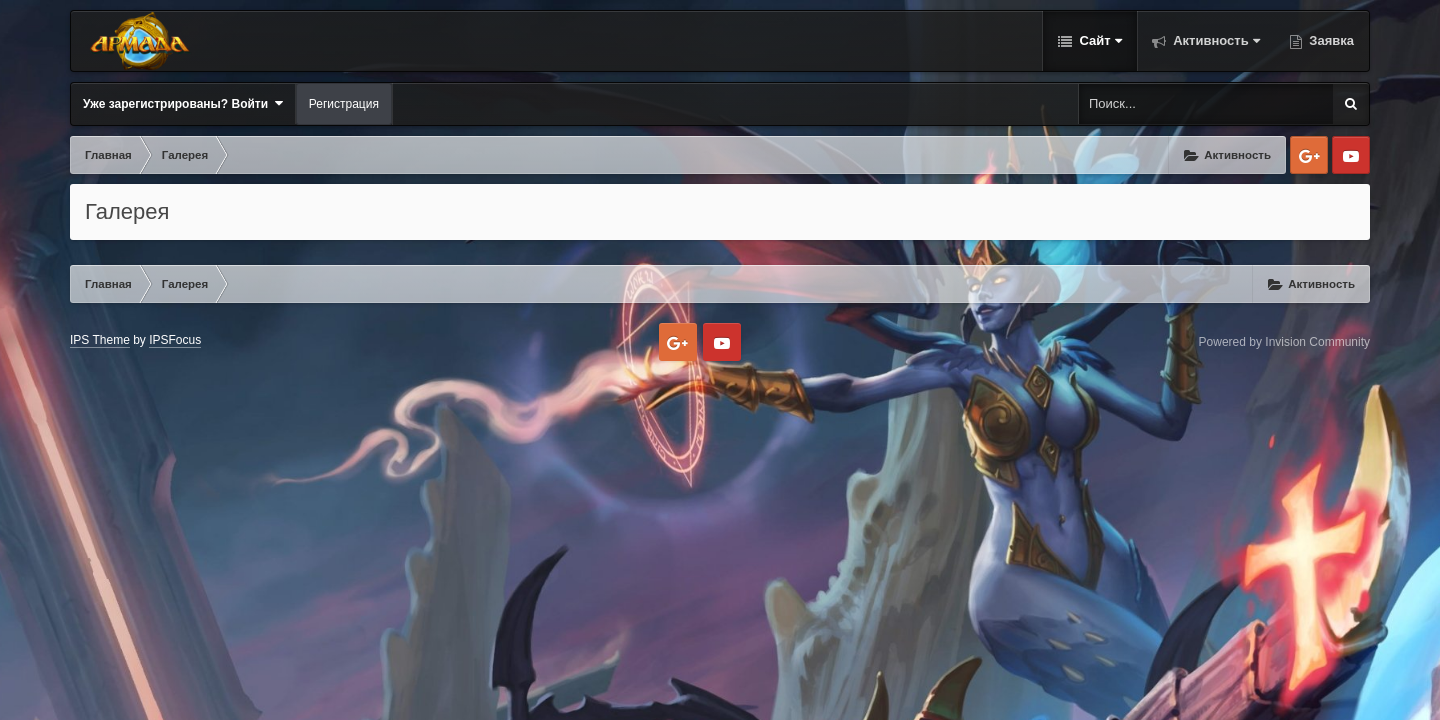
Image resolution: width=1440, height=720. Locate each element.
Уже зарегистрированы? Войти (183, 103)
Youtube (1351, 155)
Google (1309, 155)
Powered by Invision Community (1284, 342)
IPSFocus (175, 340)
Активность (1215, 40)
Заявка (1330, 40)
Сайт (1099, 40)
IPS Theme (100, 340)
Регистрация (344, 104)
